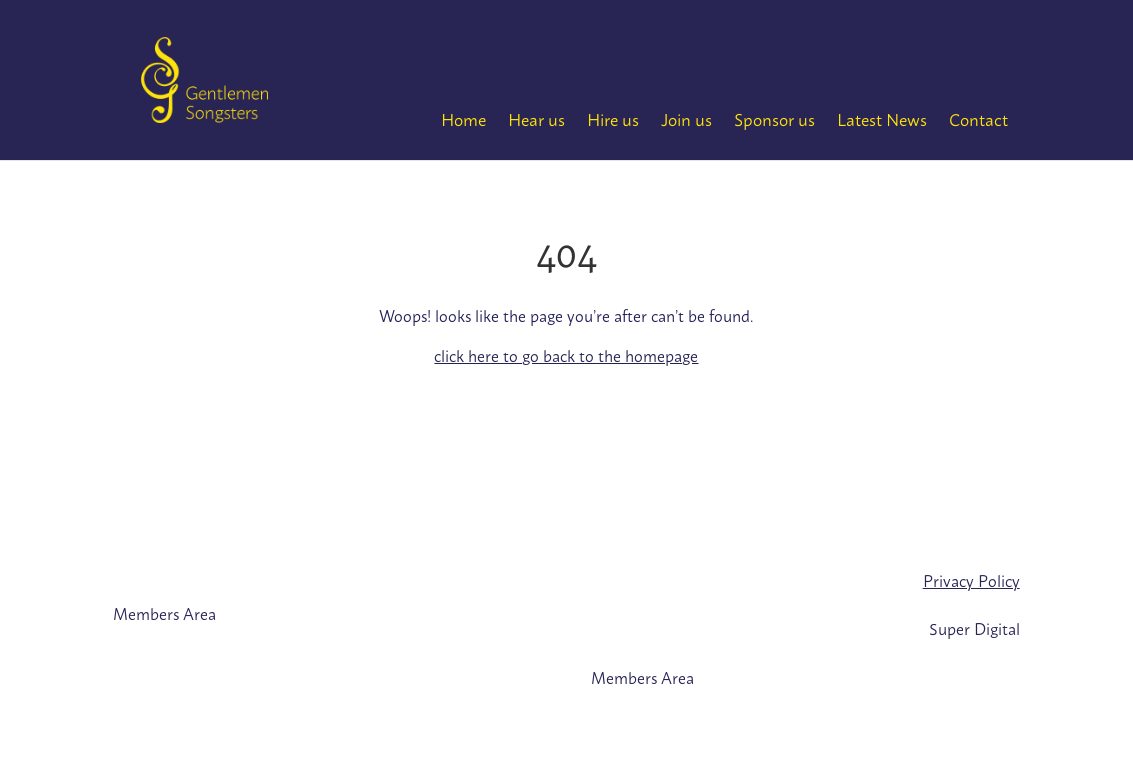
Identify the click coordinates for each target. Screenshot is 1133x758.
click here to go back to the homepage (566, 355)
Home (463, 118)
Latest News (882, 118)
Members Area (164, 613)
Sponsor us (774, 118)
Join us (686, 118)
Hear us (536, 118)
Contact (978, 118)
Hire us (613, 118)
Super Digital (974, 628)
